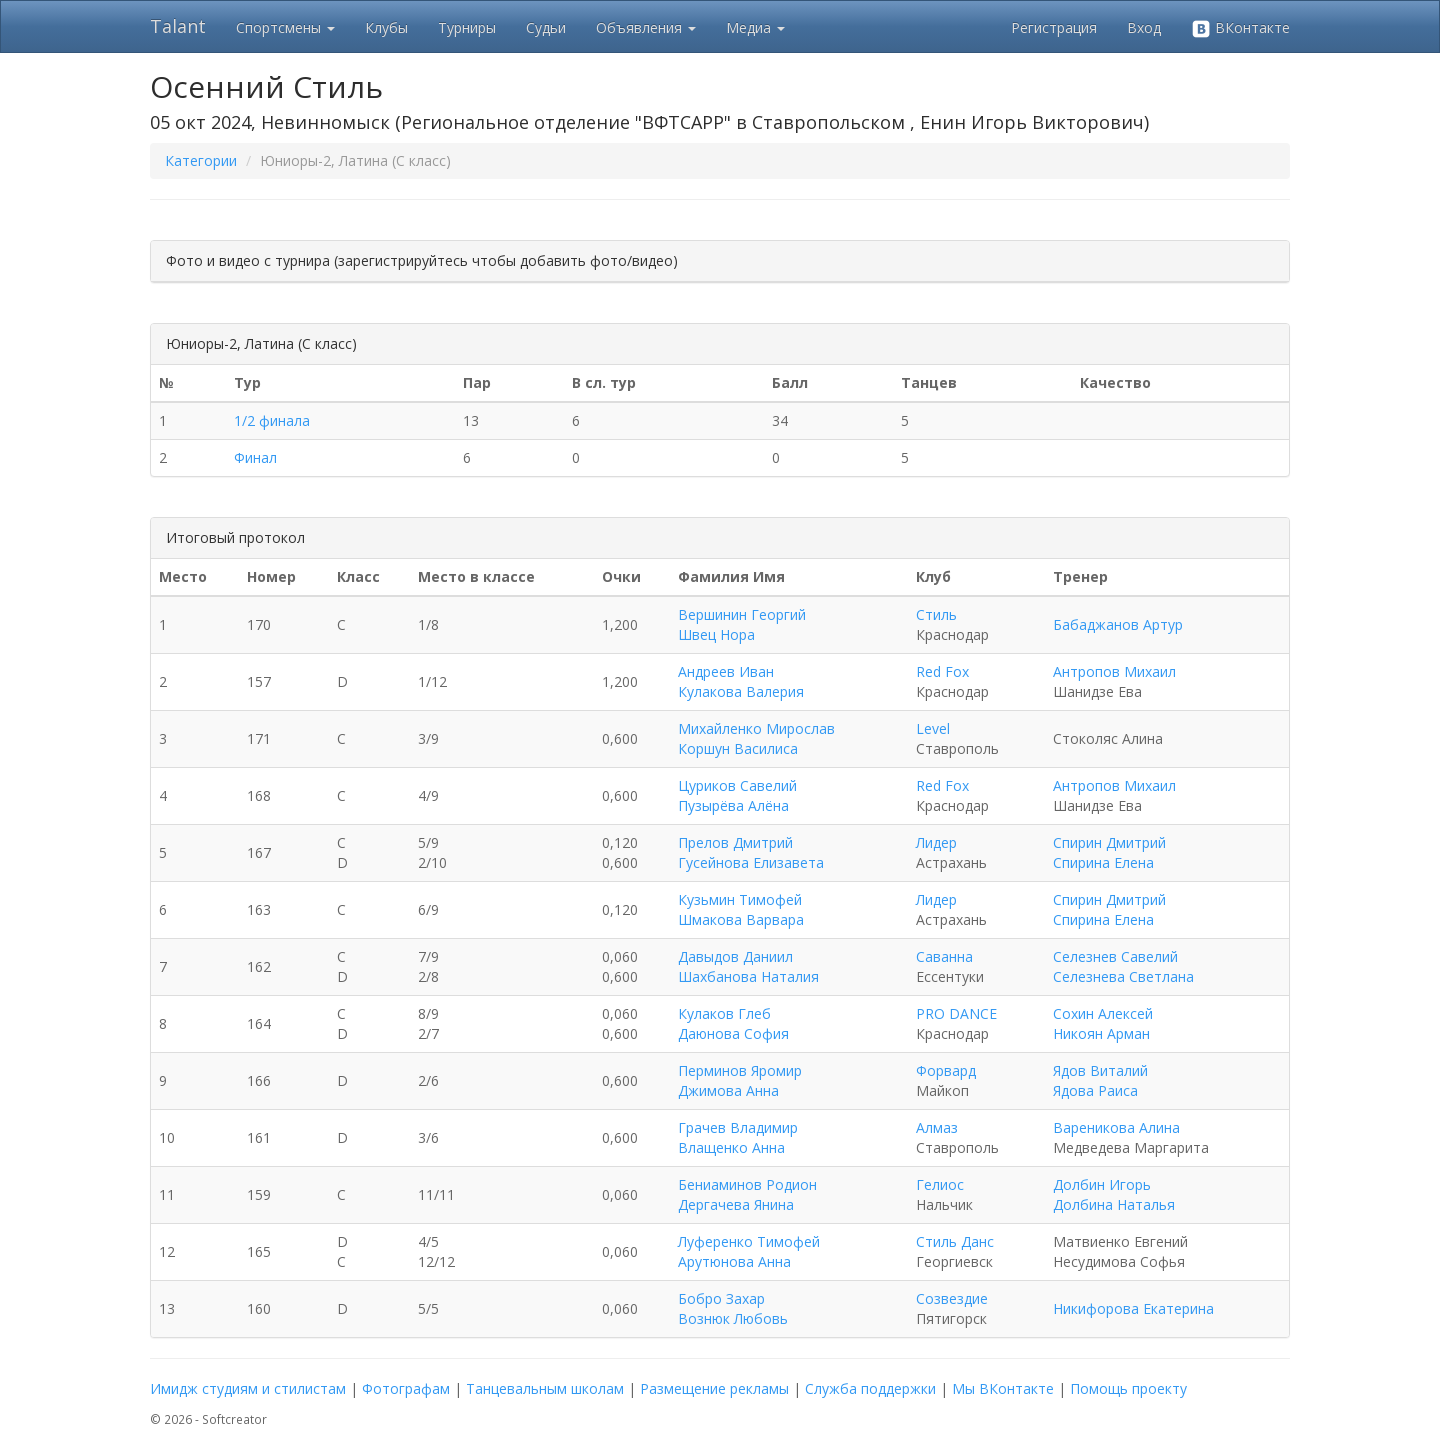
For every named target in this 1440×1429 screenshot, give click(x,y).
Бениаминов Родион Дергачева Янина (747, 1194)
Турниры (467, 27)
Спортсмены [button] (285, 27)
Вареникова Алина (1116, 1127)
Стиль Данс (955, 1241)
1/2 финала (272, 420)
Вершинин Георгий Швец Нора (742, 624)
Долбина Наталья (1114, 1204)
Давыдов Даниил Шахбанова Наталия (748, 966)
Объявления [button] (646, 27)
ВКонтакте (1240, 28)
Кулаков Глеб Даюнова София (733, 1023)
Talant (178, 26)
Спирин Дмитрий (1109, 842)
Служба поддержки (870, 1388)
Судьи (546, 27)
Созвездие (952, 1298)
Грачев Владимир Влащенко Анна (738, 1137)
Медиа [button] (755, 27)
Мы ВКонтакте (1003, 1388)
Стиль (936, 614)
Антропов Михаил (1114, 671)
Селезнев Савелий (1115, 956)
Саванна (944, 956)
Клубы (386, 27)
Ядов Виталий (1100, 1070)
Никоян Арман (1101, 1033)
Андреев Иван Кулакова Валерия (741, 681)
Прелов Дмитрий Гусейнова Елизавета (751, 852)
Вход (1144, 27)
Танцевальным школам (545, 1388)
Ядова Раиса (1095, 1090)
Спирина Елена (1103, 862)
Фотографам (406, 1388)
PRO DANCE (956, 1013)
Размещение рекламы (714, 1388)
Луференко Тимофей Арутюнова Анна (749, 1251)
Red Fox (942, 671)
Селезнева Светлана (1123, 976)
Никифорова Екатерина (1133, 1308)
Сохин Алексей (1103, 1013)
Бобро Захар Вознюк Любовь (733, 1308)
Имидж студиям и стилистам (248, 1388)
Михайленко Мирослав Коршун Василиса (756, 738)
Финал (255, 457)
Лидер (936, 842)
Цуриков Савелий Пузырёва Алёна (737, 795)
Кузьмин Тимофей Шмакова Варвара (741, 909)
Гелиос (940, 1184)
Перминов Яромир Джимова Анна (740, 1080)
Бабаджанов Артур (1118, 624)
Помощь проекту (1128, 1388)
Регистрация (1054, 27)
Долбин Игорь (1102, 1184)
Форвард (946, 1070)
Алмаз (937, 1127)
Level (933, 728)
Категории (201, 160)
